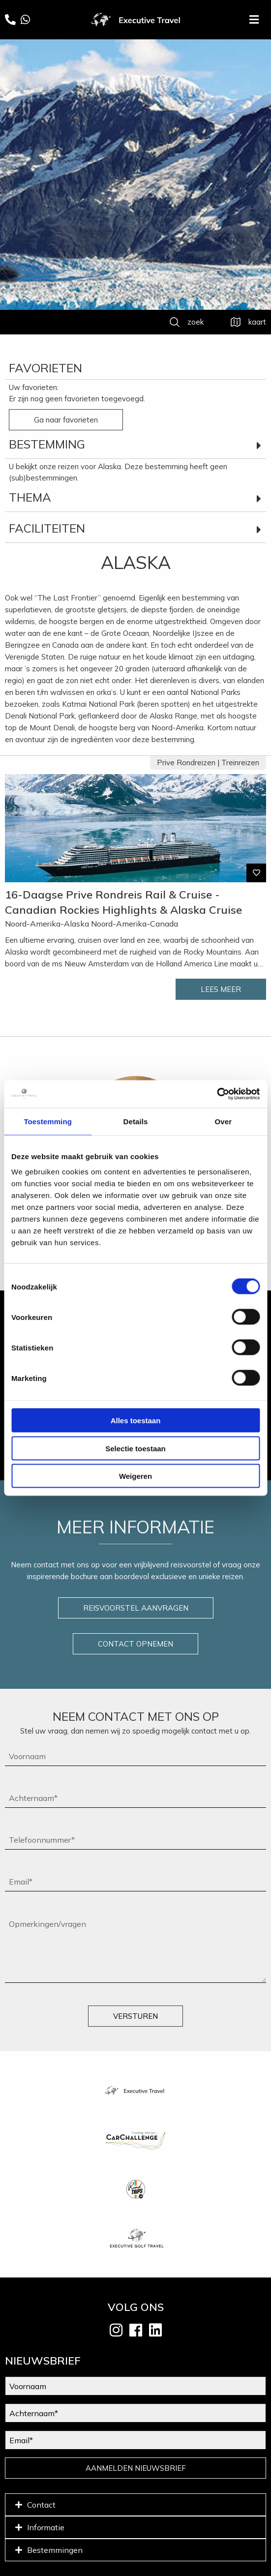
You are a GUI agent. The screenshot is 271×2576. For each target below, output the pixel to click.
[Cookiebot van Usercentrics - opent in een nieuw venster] (217, 1094)
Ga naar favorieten (66, 419)
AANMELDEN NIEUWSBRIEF (136, 2468)
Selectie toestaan (135, 1448)
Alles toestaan (136, 1420)
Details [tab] (135, 1121)
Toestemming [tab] (48, 1121)
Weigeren (135, 1476)
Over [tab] (223, 1121)
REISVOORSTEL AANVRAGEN (135, 1608)
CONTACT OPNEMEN (135, 1643)
